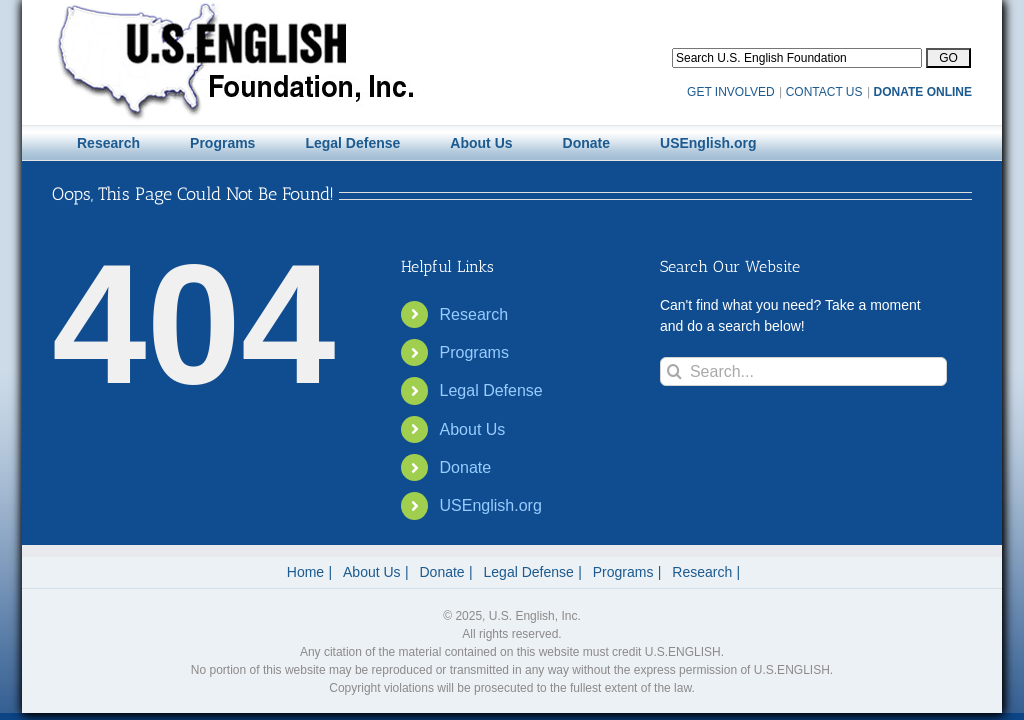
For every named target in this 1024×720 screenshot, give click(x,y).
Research (474, 314)
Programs (474, 352)
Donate (466, 467)
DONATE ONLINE (923, 92)
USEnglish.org (491, 505)
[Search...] (803, 371)
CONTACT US (824, 92)
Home (305, 572)
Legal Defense (491, 390)
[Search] (674, 371)
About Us (473, 429)
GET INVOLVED (731, 92)
